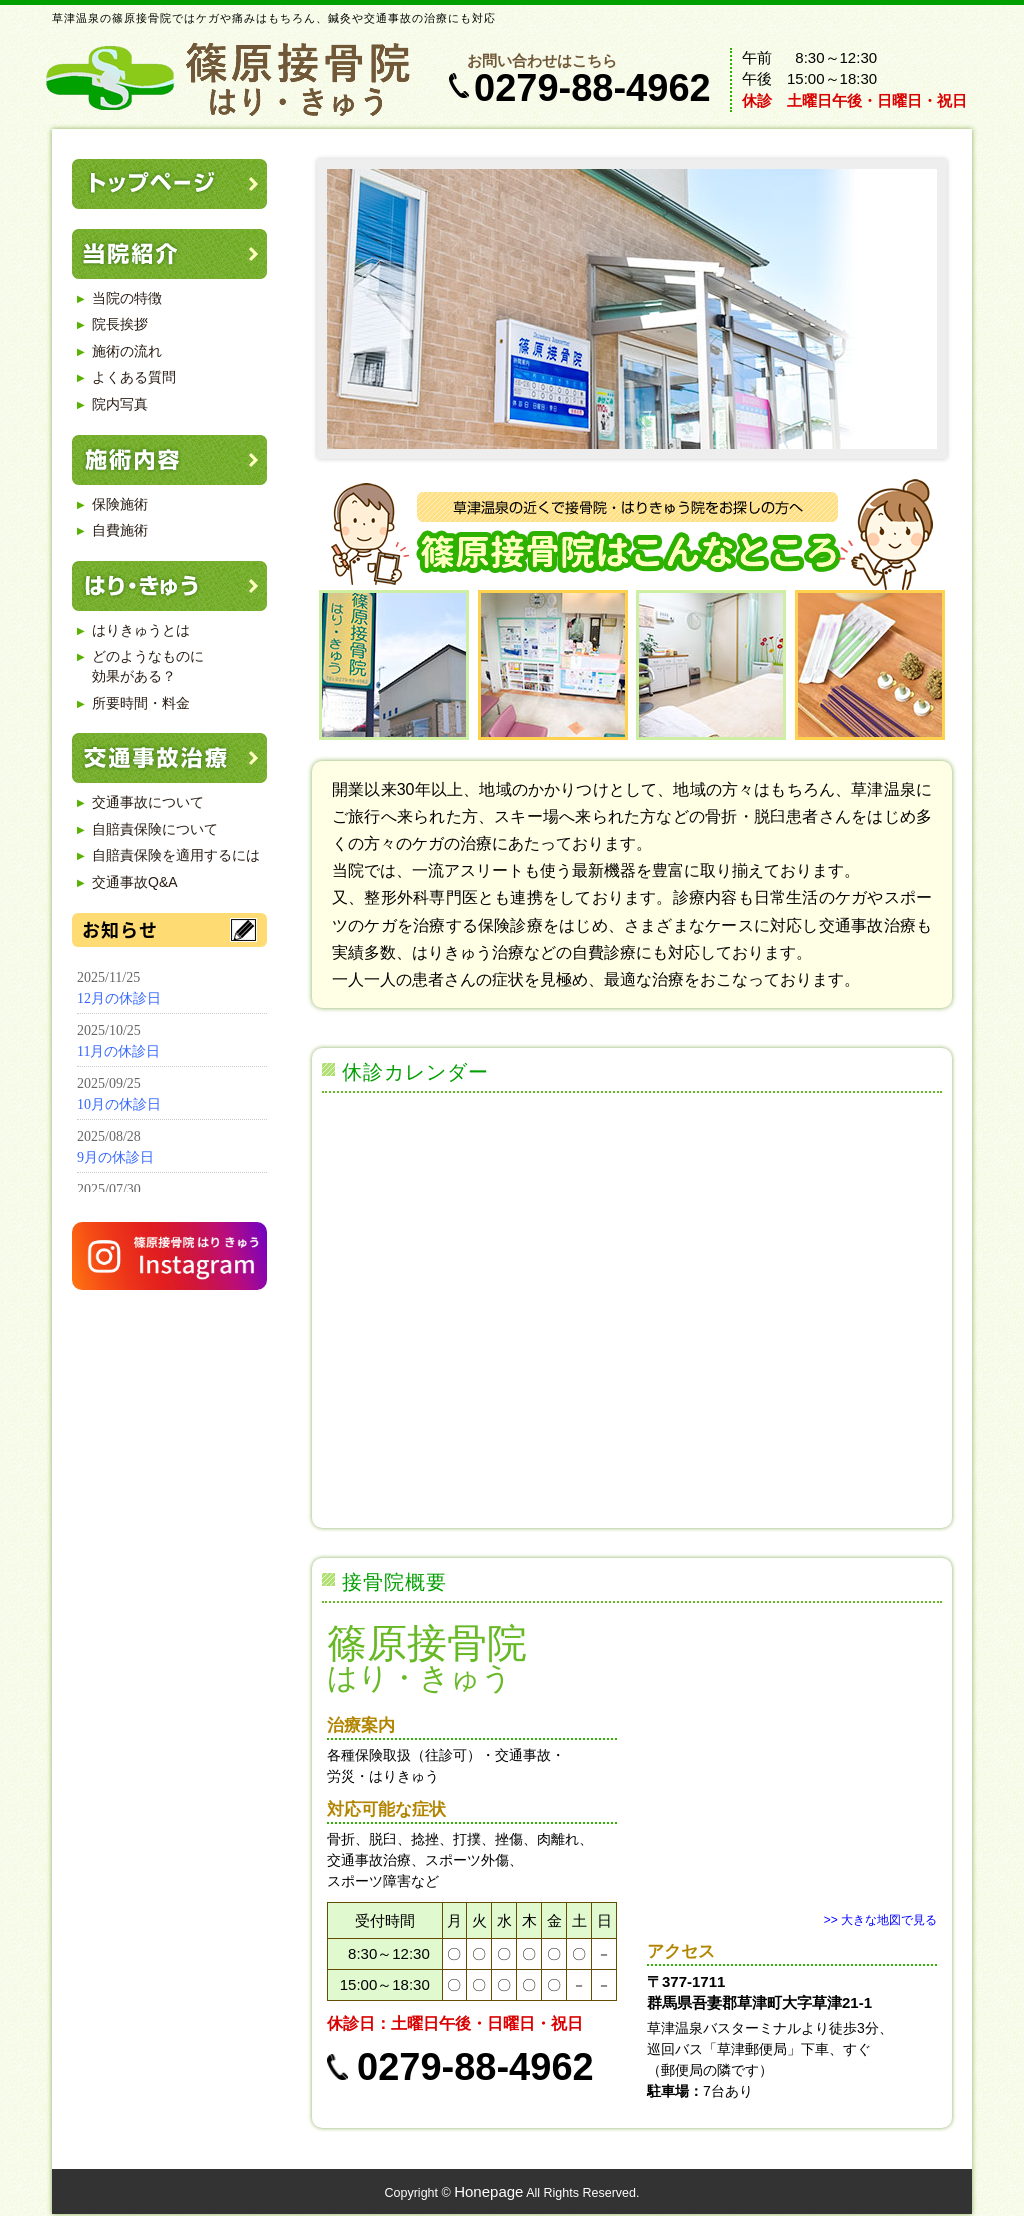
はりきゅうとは (141, 630)
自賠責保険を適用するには (176, 855)
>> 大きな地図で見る (880, 1920)
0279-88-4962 (592, 88)
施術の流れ (127, 351)
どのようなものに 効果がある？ (148, 666)
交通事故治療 (169, 758)
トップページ (169, 184)
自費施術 (120, 530)
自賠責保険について (155, 829)
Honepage (488, 2191)
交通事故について (148, 802)
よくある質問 (134, 377)
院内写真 (120, 404)
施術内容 (169, 460)
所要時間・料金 (141, 703)
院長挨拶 (120, 324)
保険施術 (120, 504)
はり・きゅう (169, 586)
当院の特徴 (127, 298)
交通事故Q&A (135, 882)
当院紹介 (169, 254)
